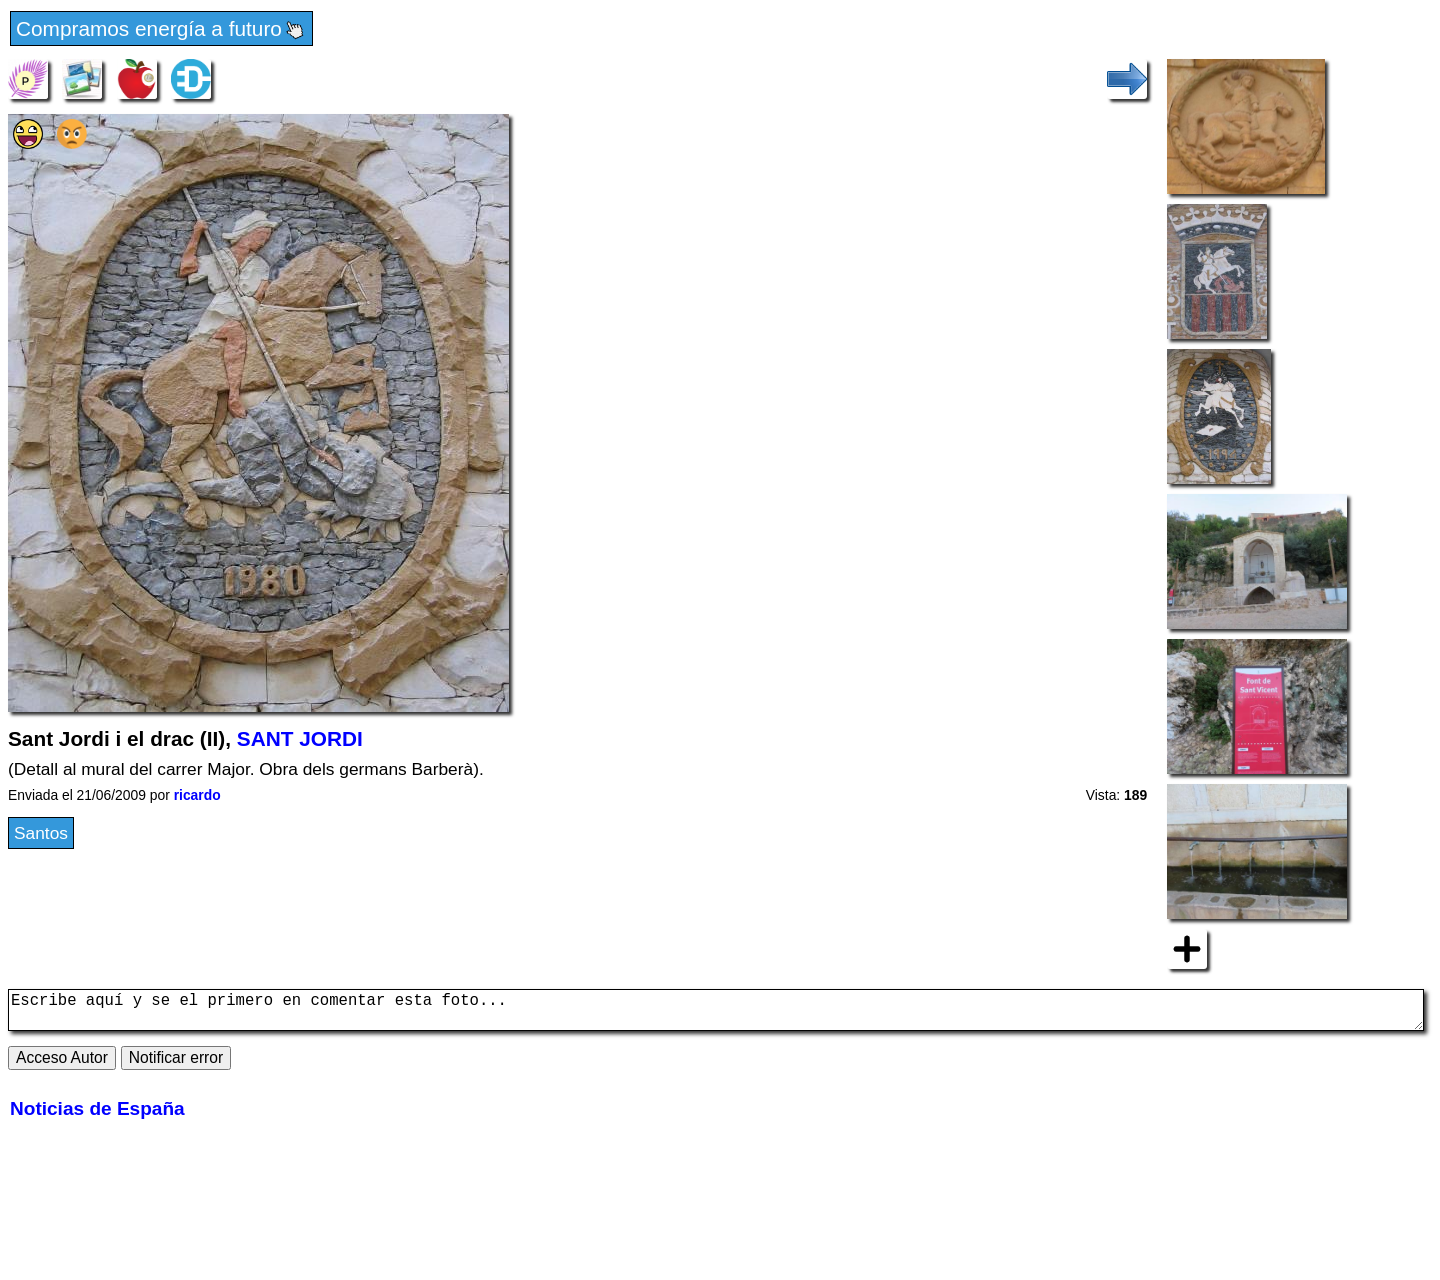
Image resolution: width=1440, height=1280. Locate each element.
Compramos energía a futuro (161, 30)
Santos (41, 833)
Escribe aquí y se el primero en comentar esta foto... (716, 1014)
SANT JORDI (300, 738)
